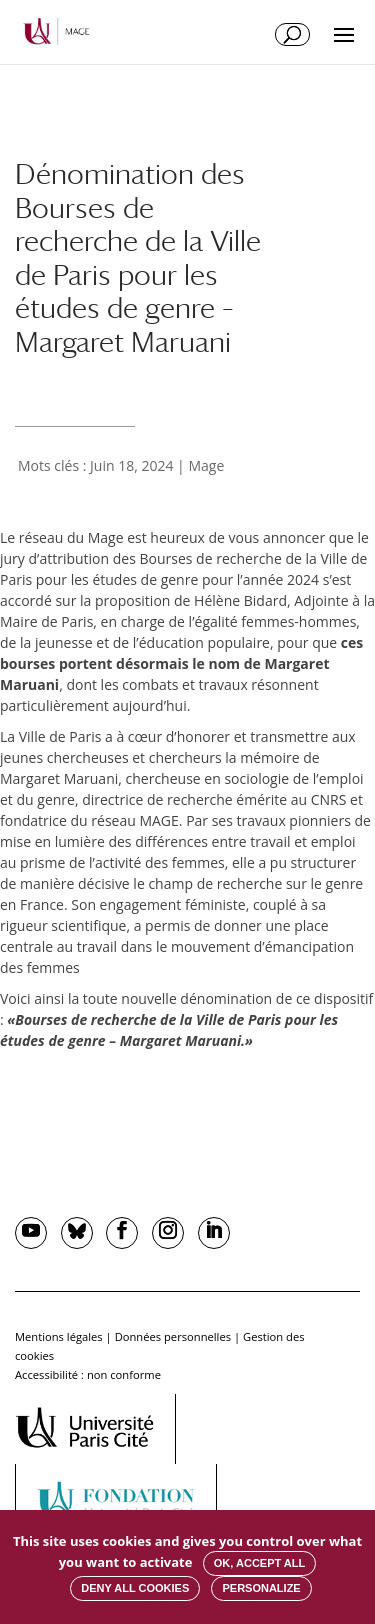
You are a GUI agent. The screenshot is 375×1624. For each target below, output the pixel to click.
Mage (206, 465)
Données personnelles (173, 1336)
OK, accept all (259, 1563)
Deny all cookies (135, 1588)
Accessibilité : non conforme (88, 1374)
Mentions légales (59, 1336)
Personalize (261, 1588)
